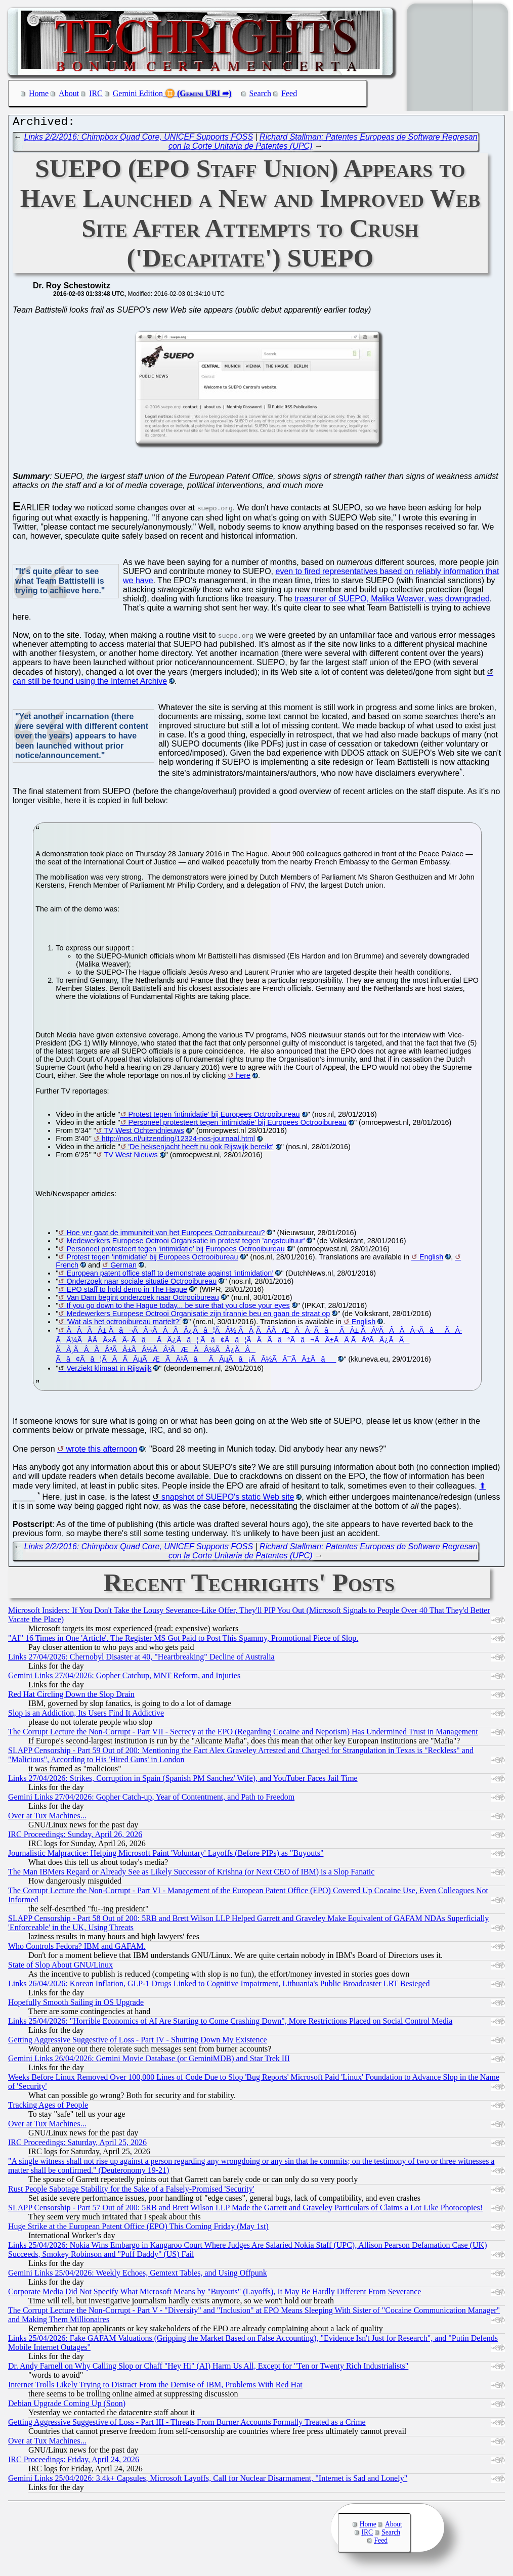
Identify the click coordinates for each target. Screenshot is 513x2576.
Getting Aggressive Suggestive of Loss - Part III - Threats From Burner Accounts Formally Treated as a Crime (187, 2424)
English (431, 1259)
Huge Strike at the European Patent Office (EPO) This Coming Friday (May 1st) (138, 2228)
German (123, 1267)
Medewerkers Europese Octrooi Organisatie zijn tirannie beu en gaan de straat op (198, 1316)
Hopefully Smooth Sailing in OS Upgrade (76, 2004)
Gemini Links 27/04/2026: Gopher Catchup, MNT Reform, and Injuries (124, 1678)
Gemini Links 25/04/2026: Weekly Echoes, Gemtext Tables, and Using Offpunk (137, 2275)
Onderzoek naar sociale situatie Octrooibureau (141, 1284)
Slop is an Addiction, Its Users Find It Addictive (86, 1715)
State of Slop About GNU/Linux (60, 1967)
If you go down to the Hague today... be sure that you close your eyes (177, 1308)
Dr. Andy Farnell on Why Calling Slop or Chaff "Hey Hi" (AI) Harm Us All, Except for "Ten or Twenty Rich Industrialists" (208, 2368)
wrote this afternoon (102, 1451)
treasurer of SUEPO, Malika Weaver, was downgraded (392, 601)
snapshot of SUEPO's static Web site (227, 1499)
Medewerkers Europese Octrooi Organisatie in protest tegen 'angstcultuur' (185, 1243)
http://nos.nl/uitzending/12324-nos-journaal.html (178, 1141)
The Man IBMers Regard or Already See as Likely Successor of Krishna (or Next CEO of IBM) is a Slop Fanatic (191, 1874)
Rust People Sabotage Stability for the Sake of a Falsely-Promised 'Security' (131, 2191)
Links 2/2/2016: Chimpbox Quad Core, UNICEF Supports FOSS (138, 139)
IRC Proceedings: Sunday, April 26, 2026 (75, 1836)
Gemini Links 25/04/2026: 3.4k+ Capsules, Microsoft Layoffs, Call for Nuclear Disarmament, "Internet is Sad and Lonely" (207, 2480)
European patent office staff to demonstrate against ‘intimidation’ (169, 1276)
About (69, 93)
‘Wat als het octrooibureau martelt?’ (123, 1324)
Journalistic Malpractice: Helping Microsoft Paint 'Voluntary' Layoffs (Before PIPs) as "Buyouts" (165, 1855)
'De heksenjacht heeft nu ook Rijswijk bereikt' (201, 1149)
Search (260, 93)
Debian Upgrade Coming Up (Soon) (66, 2406)
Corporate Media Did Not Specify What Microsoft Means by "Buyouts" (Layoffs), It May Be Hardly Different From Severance (214, 2294)
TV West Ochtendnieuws (144, 1133)
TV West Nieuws (131, 1157)
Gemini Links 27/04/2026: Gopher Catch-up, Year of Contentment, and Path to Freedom (151, 1799)
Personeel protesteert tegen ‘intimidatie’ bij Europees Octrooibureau (238, 1125)
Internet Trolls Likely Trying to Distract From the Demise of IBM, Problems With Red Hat (155, 2387)
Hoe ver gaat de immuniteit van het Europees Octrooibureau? (165, 1235)
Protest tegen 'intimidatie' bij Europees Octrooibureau (214, 1117)
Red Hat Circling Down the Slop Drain (71, 1696)
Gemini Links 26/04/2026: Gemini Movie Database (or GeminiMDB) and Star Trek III (149, 2061)
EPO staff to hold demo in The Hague (126, 1292)
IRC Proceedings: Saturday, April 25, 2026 (77, 2145)
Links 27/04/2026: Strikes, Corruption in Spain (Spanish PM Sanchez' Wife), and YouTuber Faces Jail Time (183, 1780)
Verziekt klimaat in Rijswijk (108, 1371)
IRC (96, 93)
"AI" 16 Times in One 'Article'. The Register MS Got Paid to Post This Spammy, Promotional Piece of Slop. (183, 1640)
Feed (289, 93)
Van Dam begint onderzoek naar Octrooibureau (142, 1300)
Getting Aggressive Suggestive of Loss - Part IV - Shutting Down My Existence (137, 2042)
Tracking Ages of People (48, 2107)
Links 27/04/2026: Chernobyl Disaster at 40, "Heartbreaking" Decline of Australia (141, 1659)
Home (39, 93)
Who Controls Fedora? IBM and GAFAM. (77, 1948)
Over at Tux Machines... (47, 1818)
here (243, 1078)
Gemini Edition (138, 93)
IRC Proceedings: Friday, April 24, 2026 (73, 2462)
